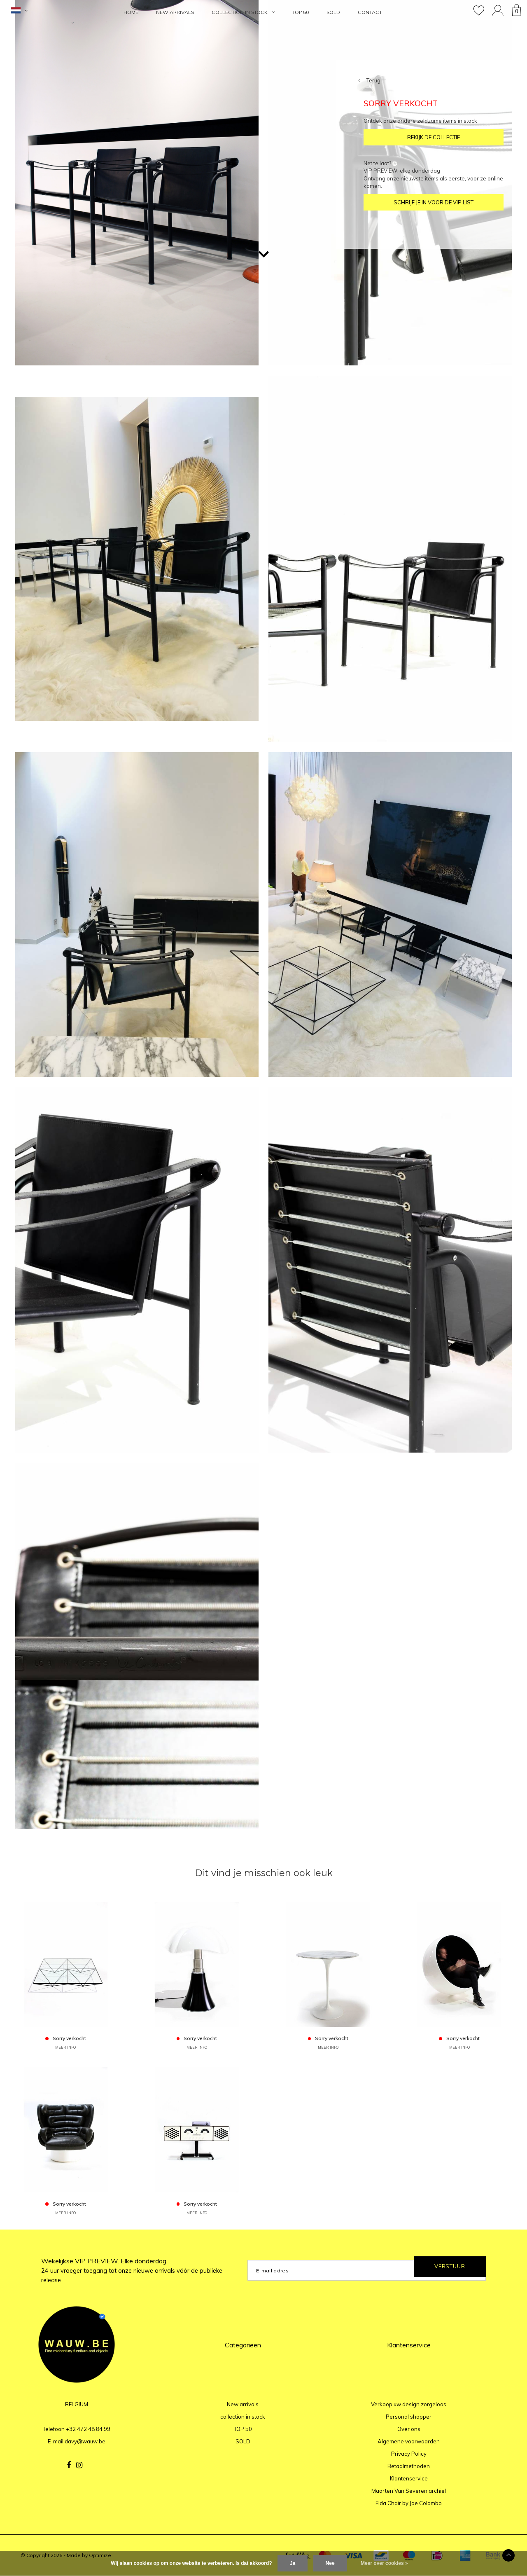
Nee (330, 2563)
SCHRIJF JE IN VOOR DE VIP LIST (433, 202)
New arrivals (175, 12)
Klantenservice (409, 2478)
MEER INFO (65, 2047)
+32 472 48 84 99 (88, 2429)
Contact (370, 12)
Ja (292, 2563)
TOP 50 (300, 12)
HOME (131, 12)
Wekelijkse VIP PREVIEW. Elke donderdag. (131, 2270)
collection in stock (243, 12)
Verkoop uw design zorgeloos (408, 2404)
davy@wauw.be (85, 2441)
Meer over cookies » (384, 2563)
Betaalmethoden (408, 2466)
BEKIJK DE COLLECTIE (433, 137)
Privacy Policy (409, 2453)
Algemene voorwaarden (409, 2441)
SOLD (333, 12)
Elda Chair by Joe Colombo (408, 2503)
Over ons (408, 2429)
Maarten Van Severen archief (408, 2490)
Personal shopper (408, 2416)
